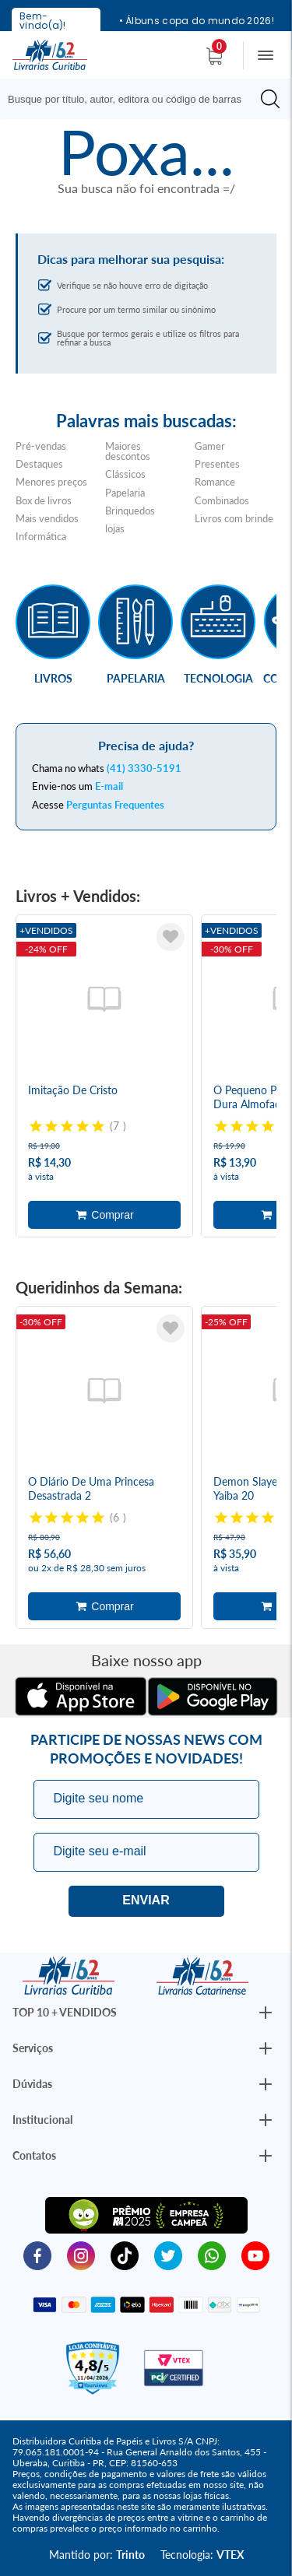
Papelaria (125, 492)
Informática (41, 536)
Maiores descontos (127, 451)
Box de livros (44, 500)
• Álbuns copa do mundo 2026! (196, 21)
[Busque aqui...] (132, 99)
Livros (53, 678)
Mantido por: (97, 2554)
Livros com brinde (234, 518)
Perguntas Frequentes (115, 804)
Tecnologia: (202, 2554)
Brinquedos (130, 510)
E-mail (109, 786)
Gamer (210, 446)
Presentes (217, 464)
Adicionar (104, 1215)
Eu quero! (146, 1901)
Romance (215, 482)
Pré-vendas (41, 446)
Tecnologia (218, 678)
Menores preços (51, 482)
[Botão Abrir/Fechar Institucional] (266, 2013)
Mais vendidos (47, 518)
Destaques (39, 464)
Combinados (222, 500)
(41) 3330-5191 (144, 768)
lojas (115, 528)
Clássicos (125, 474)
